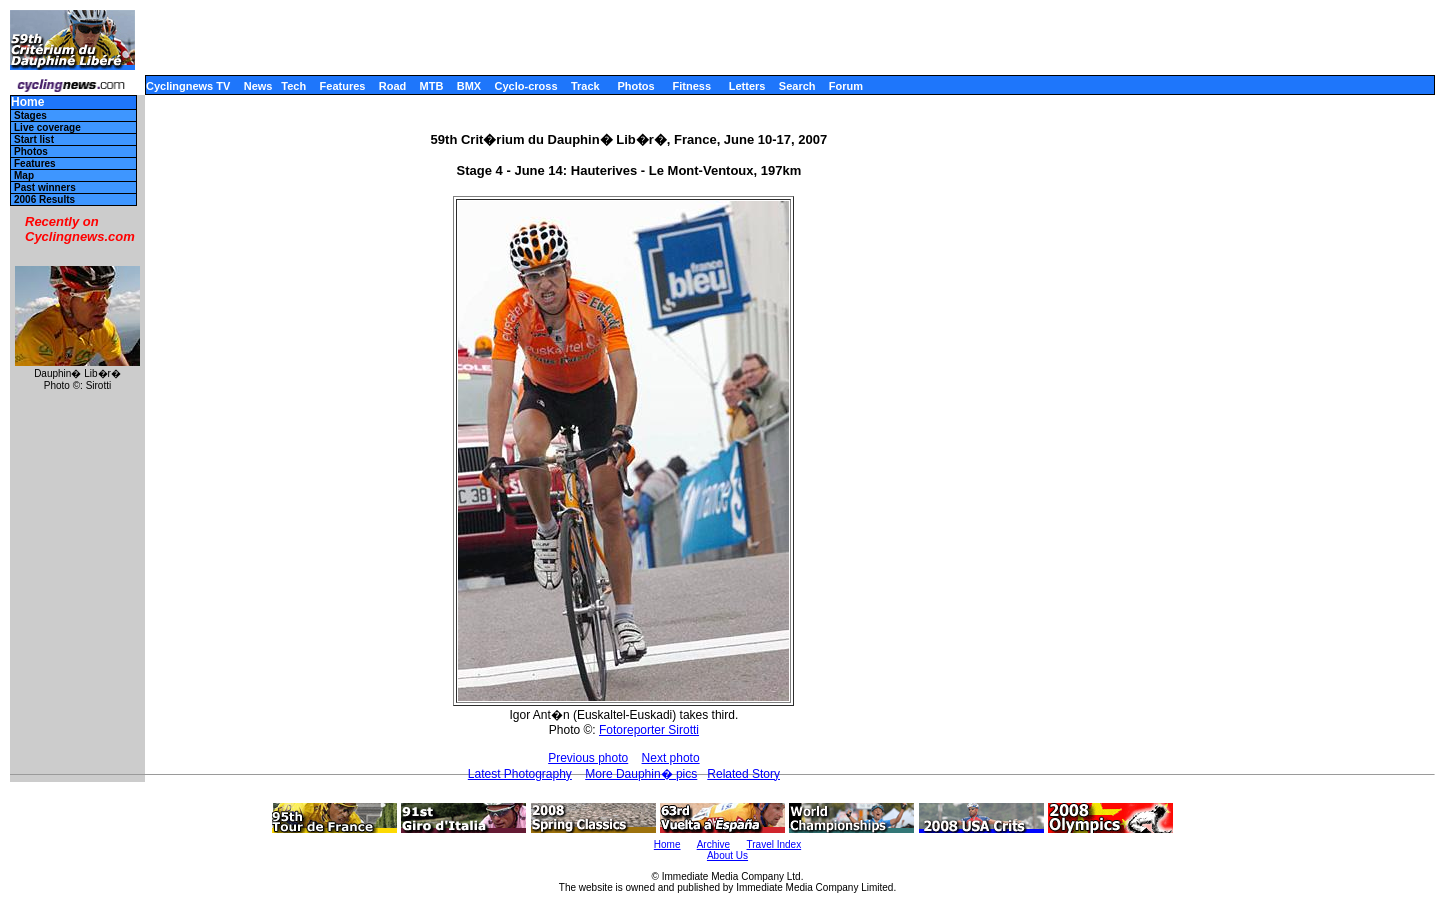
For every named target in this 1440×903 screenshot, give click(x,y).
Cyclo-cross (526, 86)
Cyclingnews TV (188, 86)
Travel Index (774, 844)
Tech (293, 86)
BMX (469, 86)
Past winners (45, 187)
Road (393, 86)
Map (24, 175)
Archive (713, 844)
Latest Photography (520, 774)
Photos (635, 86)
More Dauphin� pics (641, 774)
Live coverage (47, 127)
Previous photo (588, 758)
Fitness (691, 86)
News (258, 86)
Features (343, 86)
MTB (432, 86)
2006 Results (44, 199)
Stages (30, 115)
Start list (34, 139)
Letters (747, 86)
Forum (846, 86)
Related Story (743, 774)
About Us (727, 855)
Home (27, 102)
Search (797, 86)
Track (585, 86)
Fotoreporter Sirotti (649, 730)
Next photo (671, 758)
